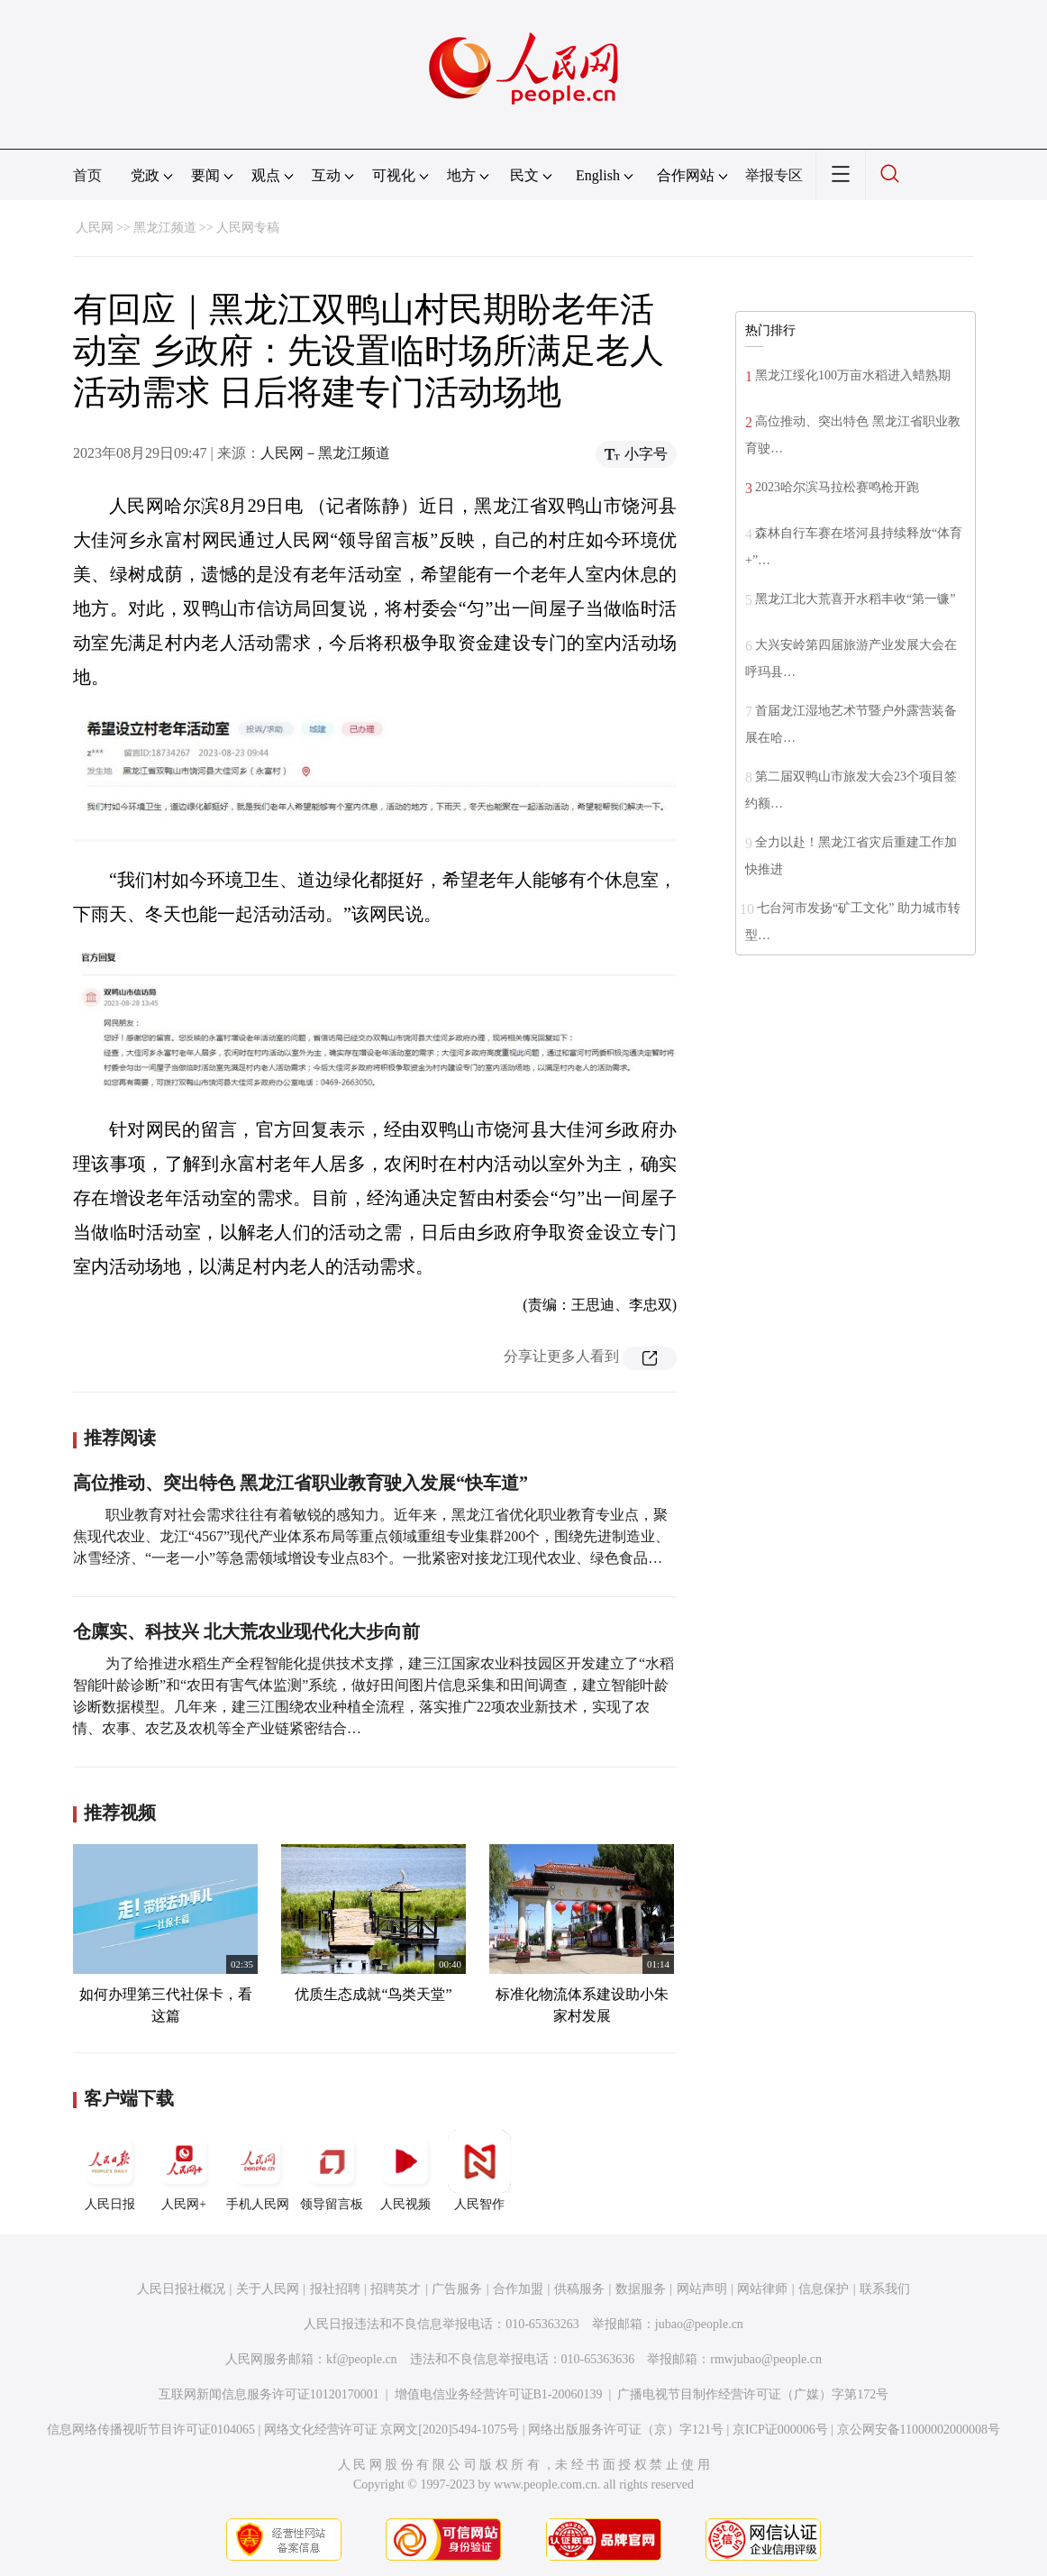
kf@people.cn (361, 2359)
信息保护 (823, 2289)
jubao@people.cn (699, 2324)
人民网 (95, 227)
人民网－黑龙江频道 (325, 453)
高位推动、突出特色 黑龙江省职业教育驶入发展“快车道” (300, 1483)
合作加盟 (518, 2289)
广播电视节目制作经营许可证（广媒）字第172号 (752, 2394)
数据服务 (640, 2289)
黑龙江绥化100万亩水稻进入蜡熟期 (853, 375)
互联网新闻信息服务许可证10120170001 (269, 2394)
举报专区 (774, 175)
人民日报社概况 (181, 2289)
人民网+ (183, 2170)
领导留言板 (331, 2170)
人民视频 (405, 2170)
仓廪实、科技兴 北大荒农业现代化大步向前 (246, 1631)
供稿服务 (579, 2289)
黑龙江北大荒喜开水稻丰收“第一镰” (855, 599)
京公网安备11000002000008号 (918, 2429)
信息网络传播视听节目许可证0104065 (151, 2429)
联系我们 (885, 2289)
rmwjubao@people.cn (766, 2359)
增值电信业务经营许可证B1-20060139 (499, 2394)
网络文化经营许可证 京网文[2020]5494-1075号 (392, 2429)
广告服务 (457, 2289)
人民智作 (479, 2170)
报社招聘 (335, 2289)
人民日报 (109, 2170)
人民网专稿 (247, 227)
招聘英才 (395, 2289)
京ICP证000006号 (780, 2429)
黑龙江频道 (164, 227)
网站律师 (762, 2289)
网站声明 (702, 2289)
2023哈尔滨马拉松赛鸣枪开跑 (837, 487)
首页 (87, 175)
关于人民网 (267, 2289)
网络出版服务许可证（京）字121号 (626, 2429)
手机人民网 (257, 2170)
